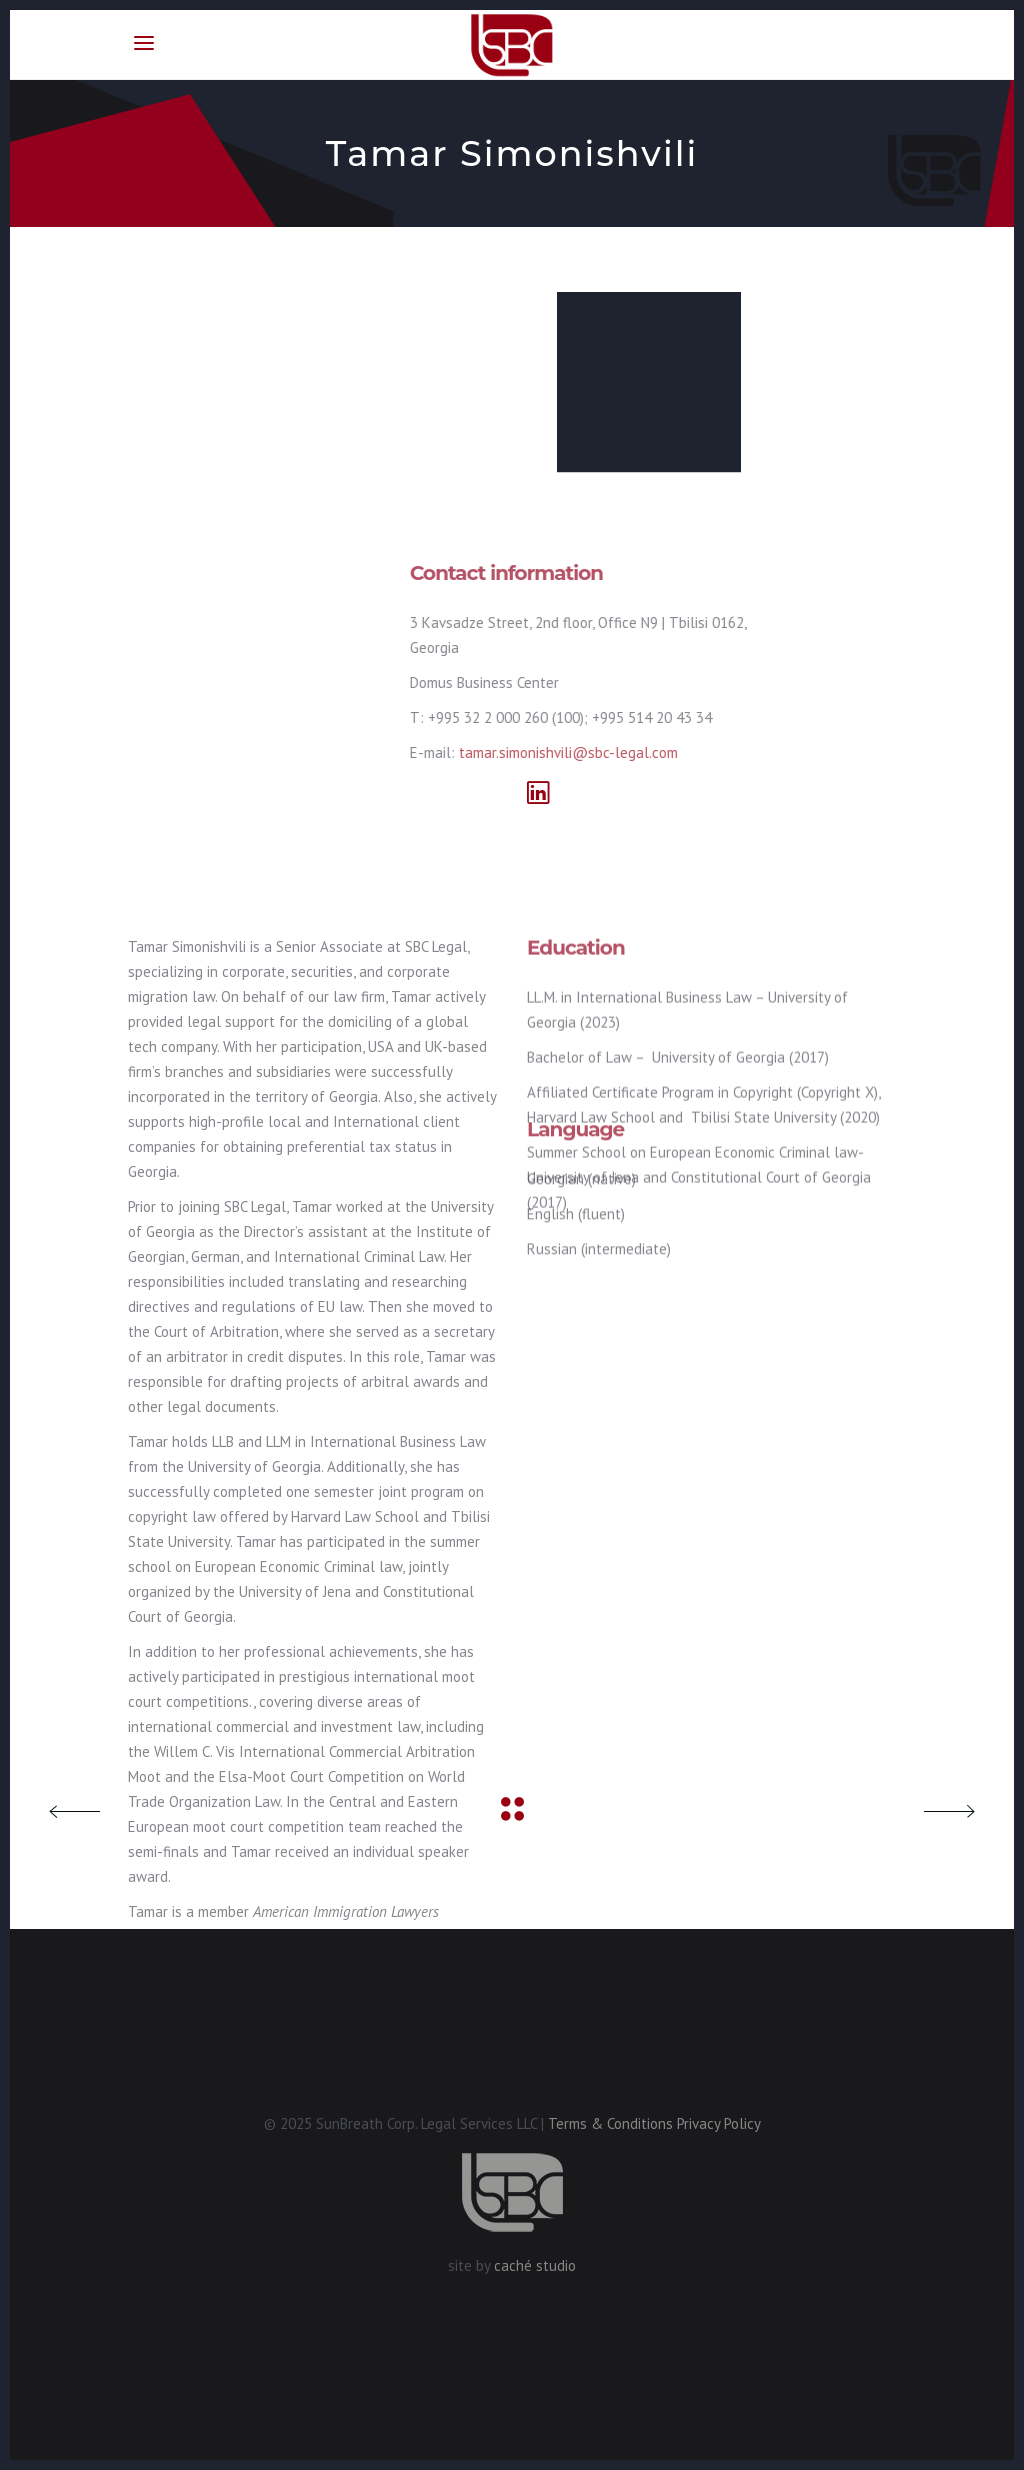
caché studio (535, 2265)
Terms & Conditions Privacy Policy (654, 2123)
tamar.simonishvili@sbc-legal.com (425, 752)
